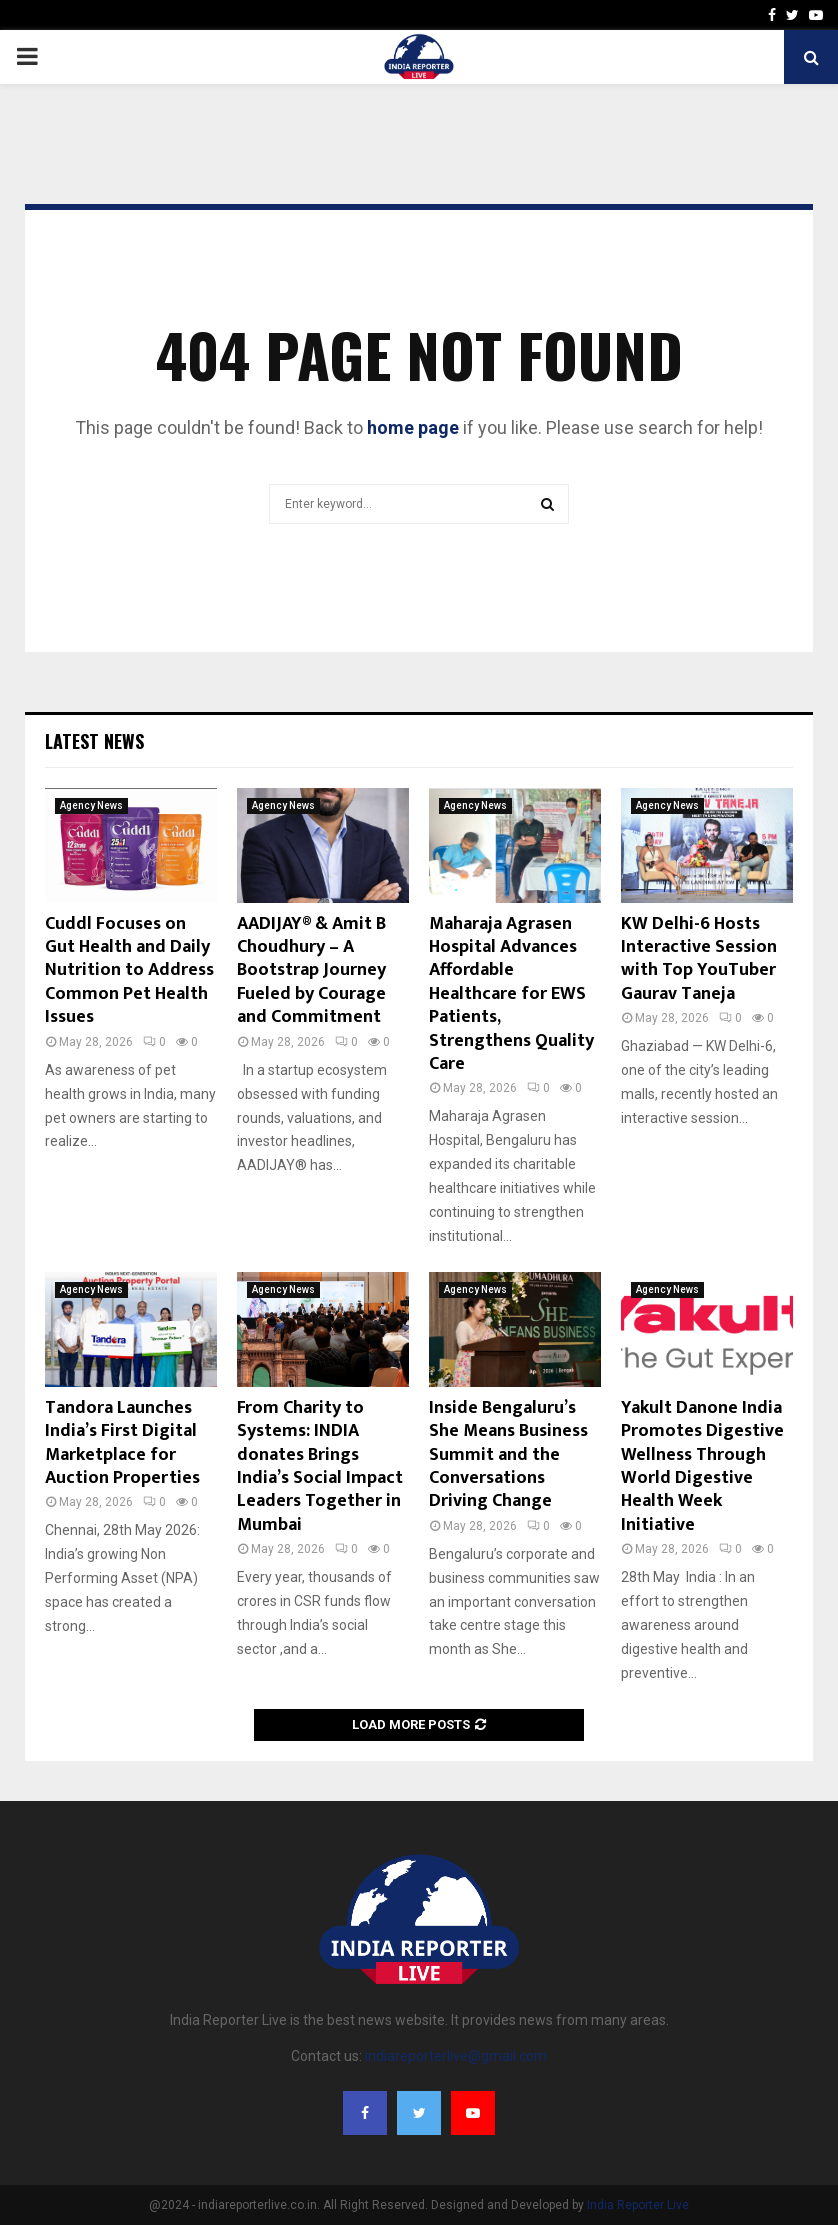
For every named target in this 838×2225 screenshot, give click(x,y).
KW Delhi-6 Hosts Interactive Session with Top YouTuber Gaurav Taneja (699, 959)
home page (413, 427)
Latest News (94, 741)
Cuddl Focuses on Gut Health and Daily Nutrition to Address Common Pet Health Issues (129, 971)
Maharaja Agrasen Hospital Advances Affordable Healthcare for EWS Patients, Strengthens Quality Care (511, 994)
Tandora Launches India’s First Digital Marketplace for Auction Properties (122, 1443)
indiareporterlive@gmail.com (456, 2056)
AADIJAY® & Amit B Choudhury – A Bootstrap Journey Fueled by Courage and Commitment (311, 971)
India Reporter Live (638, 2205)
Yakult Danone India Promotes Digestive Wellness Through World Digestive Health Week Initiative (702, 1466)
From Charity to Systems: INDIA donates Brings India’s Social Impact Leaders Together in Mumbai (320, 1466)
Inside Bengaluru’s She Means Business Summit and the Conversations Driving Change (508, 1455)
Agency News (91, 805)
